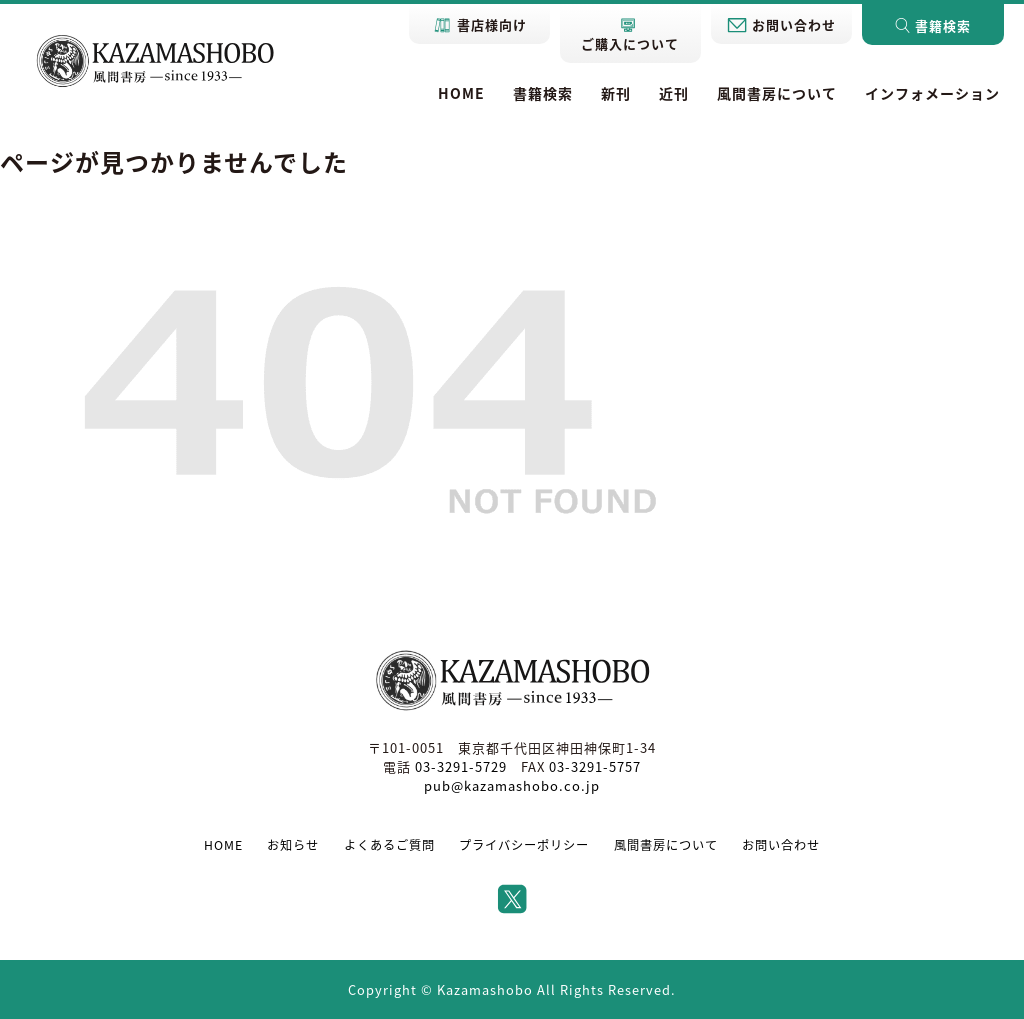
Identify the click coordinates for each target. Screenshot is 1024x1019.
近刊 (674, 93)
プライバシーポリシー (524, 845)
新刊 (616, 93)
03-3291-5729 (461, 766)
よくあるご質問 (389, 845)
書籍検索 (543, 93)
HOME (461, 93)
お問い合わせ (781, 845)
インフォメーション (932, 93)
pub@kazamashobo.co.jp (512, 785)
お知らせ (293, 845)
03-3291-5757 (595, 766)
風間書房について (777, 93)
